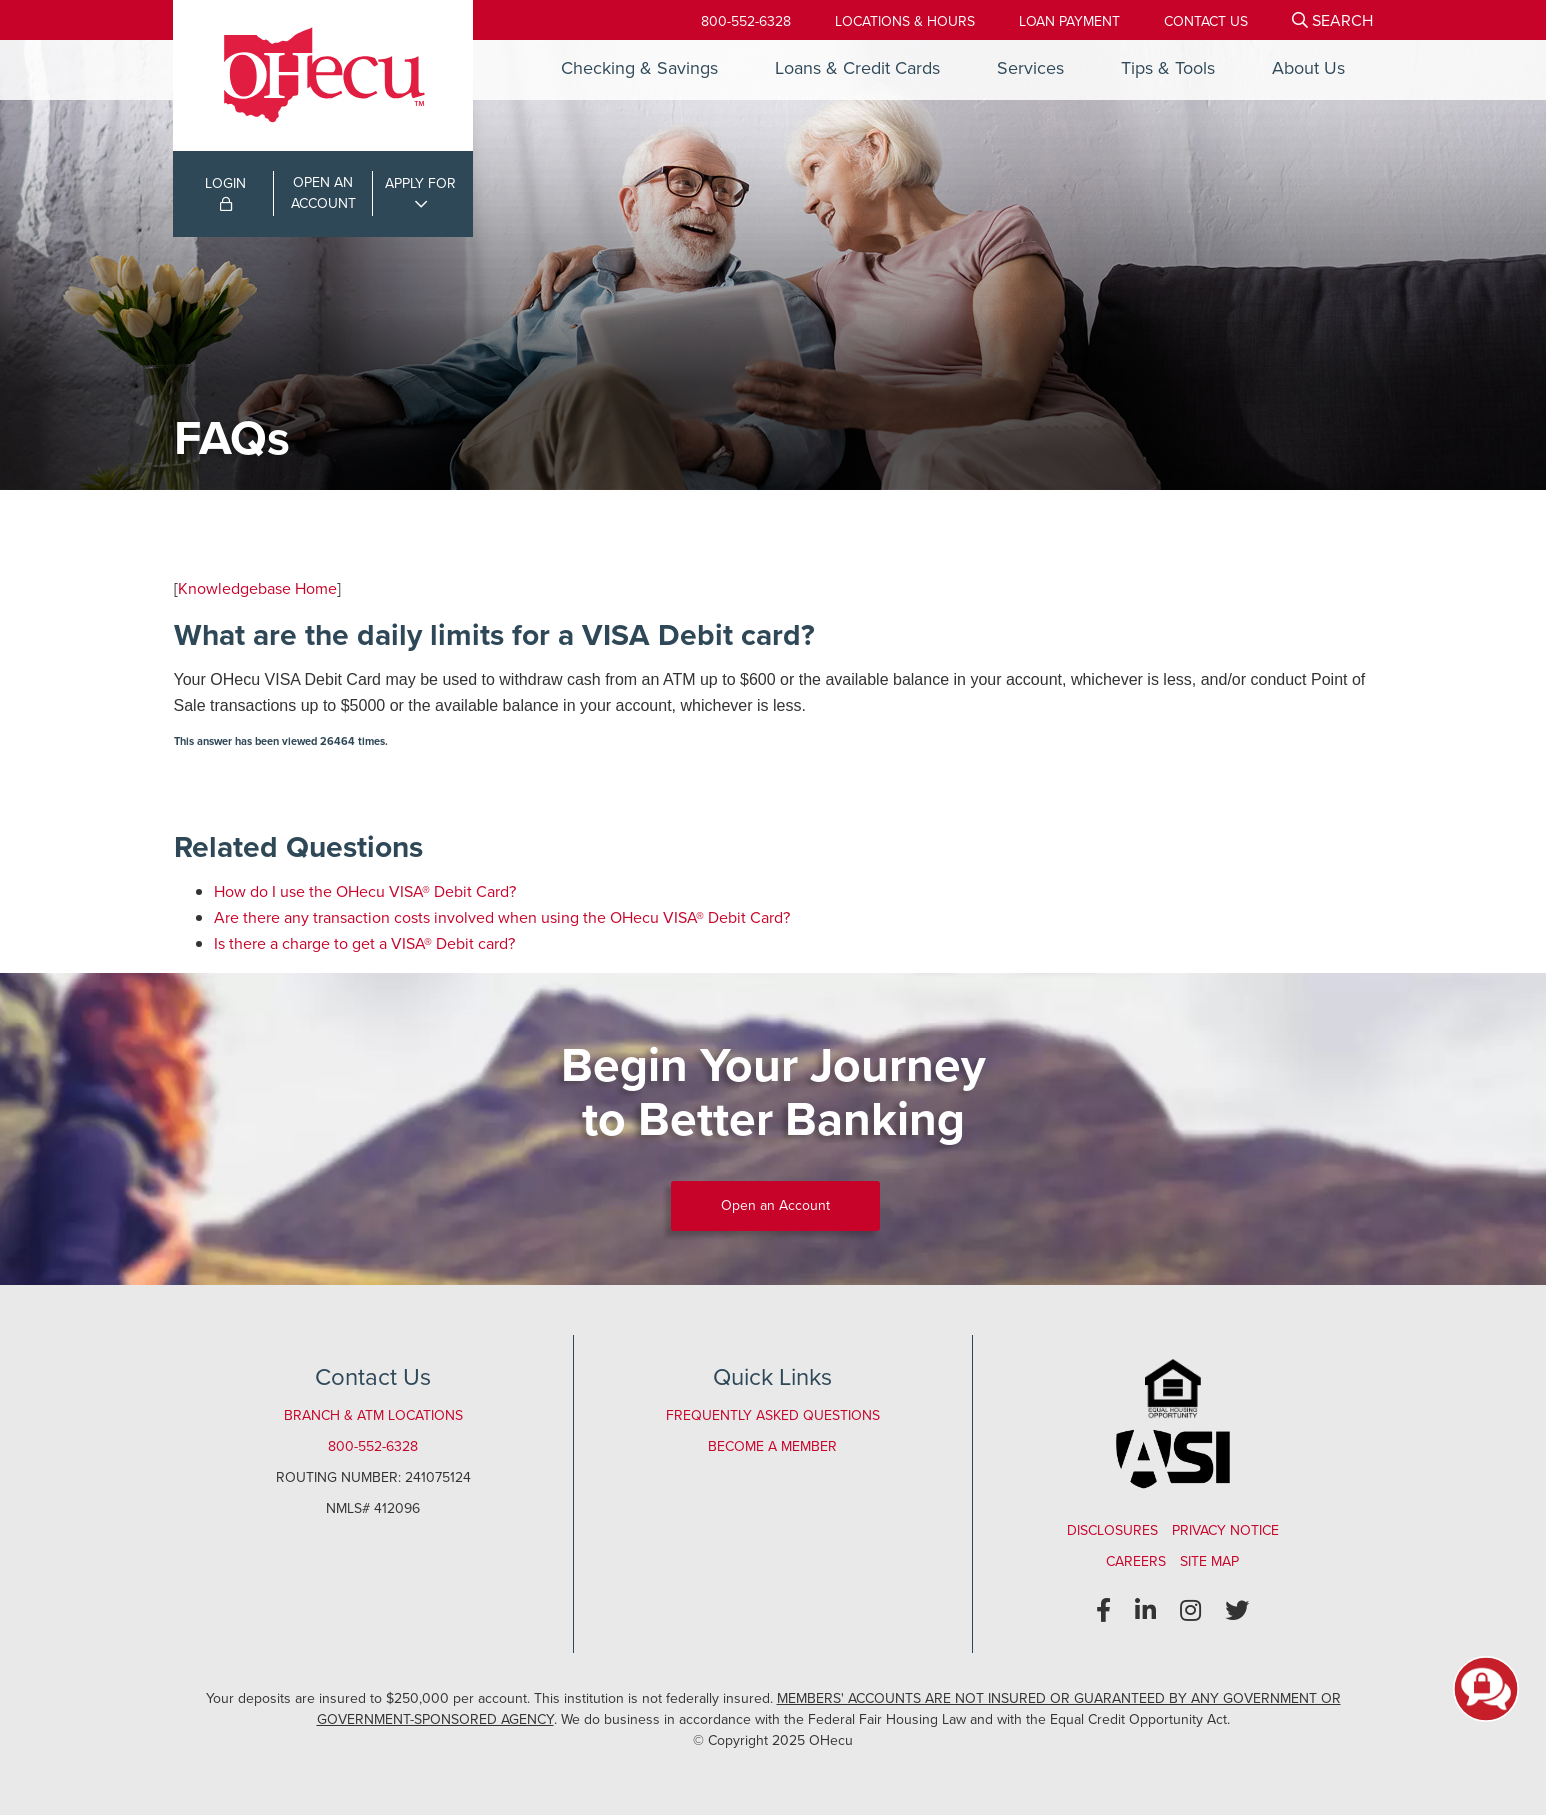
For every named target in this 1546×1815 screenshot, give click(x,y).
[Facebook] (1103, 1611)
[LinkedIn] (1145, 1611)
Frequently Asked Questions (773, 1415)
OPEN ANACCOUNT (323, 193)
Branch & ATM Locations (373, 1415)
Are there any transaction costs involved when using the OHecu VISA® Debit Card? (502, 917)
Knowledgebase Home (257, 588)
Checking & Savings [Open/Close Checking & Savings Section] (639, 68)
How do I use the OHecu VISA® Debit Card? (365, 891)
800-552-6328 (746, 21)
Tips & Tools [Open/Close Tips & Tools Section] (1168, 68)
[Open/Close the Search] (1332, 20)
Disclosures (1112, 1530)
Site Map (1209, 1561)
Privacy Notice (1225, 1530)
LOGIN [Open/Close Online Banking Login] (225, 192)
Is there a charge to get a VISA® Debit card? (364, 943)
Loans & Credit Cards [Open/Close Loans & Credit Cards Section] (857, 68)
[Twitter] (1237, 1611)
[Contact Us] (1206, 21)
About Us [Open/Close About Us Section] (1308, 68)
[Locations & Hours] (905, 21)
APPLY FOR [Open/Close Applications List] (420, 183)
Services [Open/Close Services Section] (1030, 68)
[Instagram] (1190, 1611)
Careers (1136, 1561)
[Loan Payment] (1069, 21)
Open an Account (775, 1205)
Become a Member (772, 1446)
